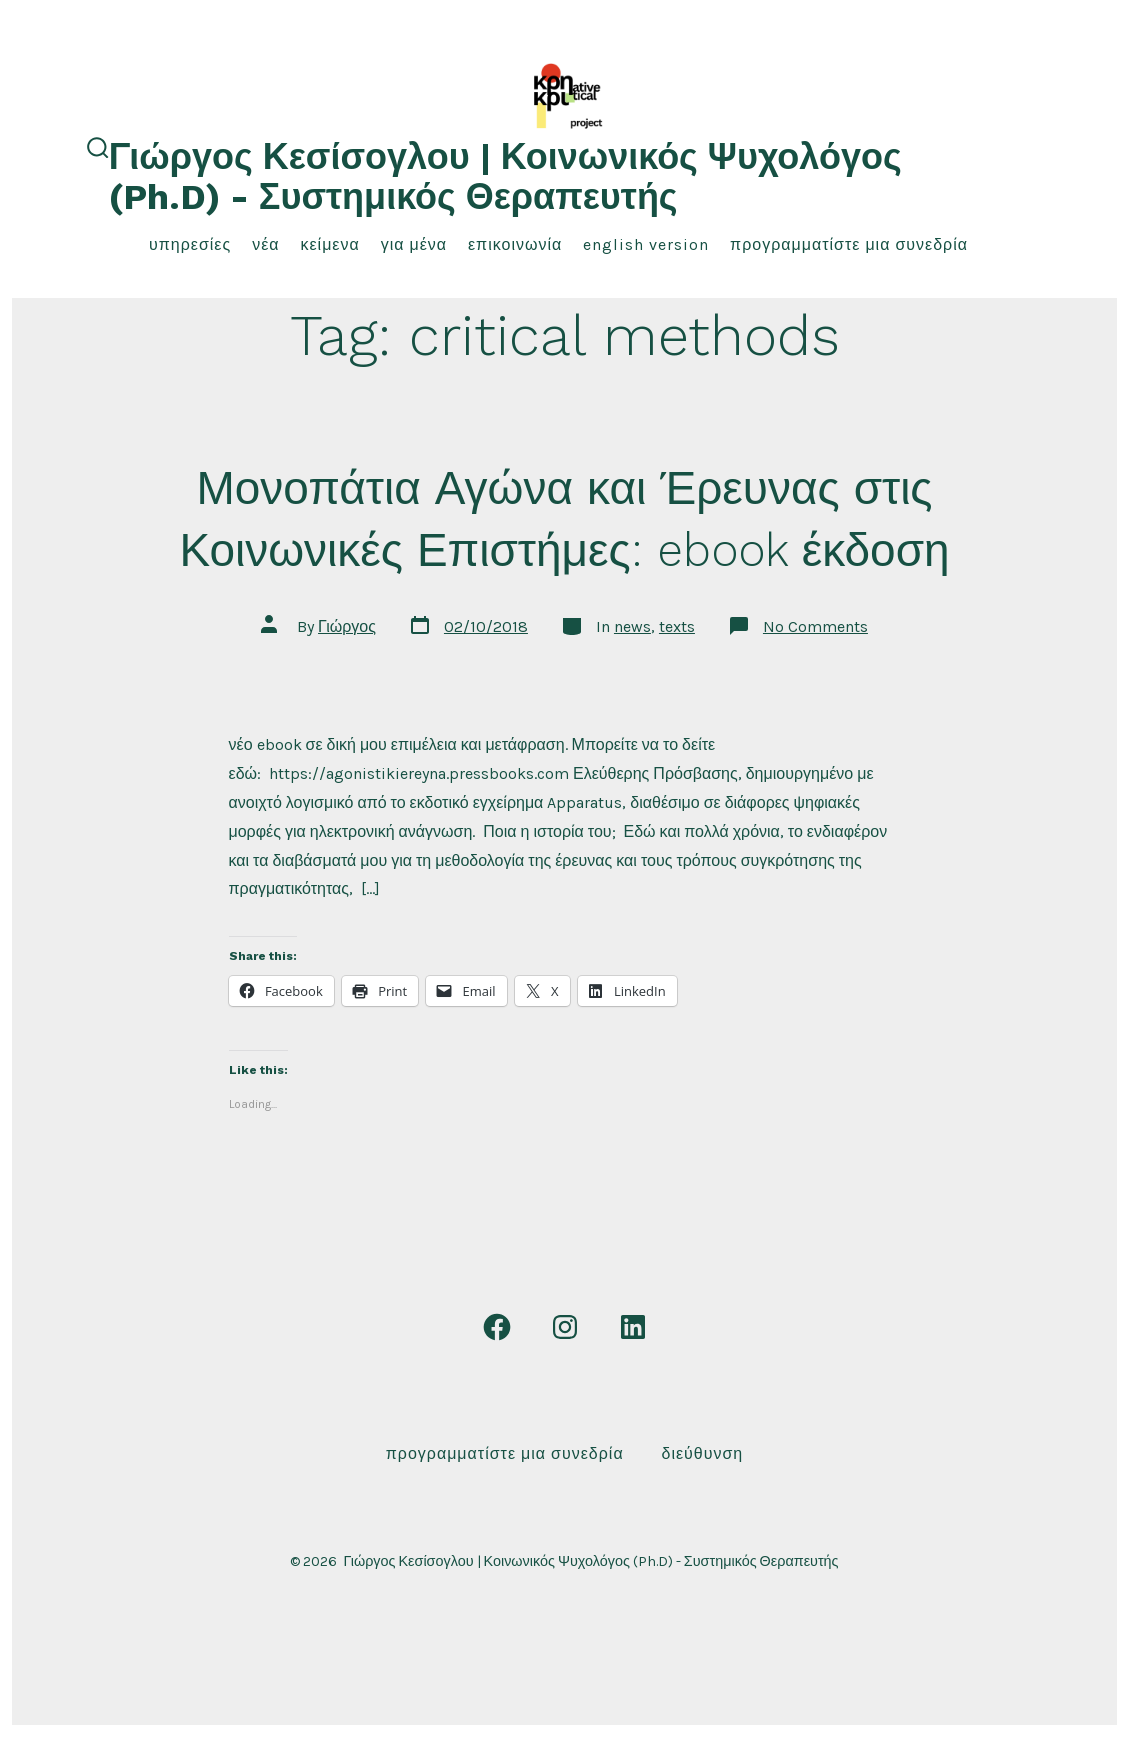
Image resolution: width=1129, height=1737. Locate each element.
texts (677, 626)
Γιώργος (347, 626)
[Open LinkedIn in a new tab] (633, 1327)
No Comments (815, 626)
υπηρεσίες (190, 244)
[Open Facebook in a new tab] (497, 1327)
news (632, 626)
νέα (265, 244)
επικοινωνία (515, 244)
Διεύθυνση (702, 1453)
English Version (646, 244)
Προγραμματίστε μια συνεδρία (849, 244)
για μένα (414, 244)
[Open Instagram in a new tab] (565, 1327)
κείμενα (329, 244)
